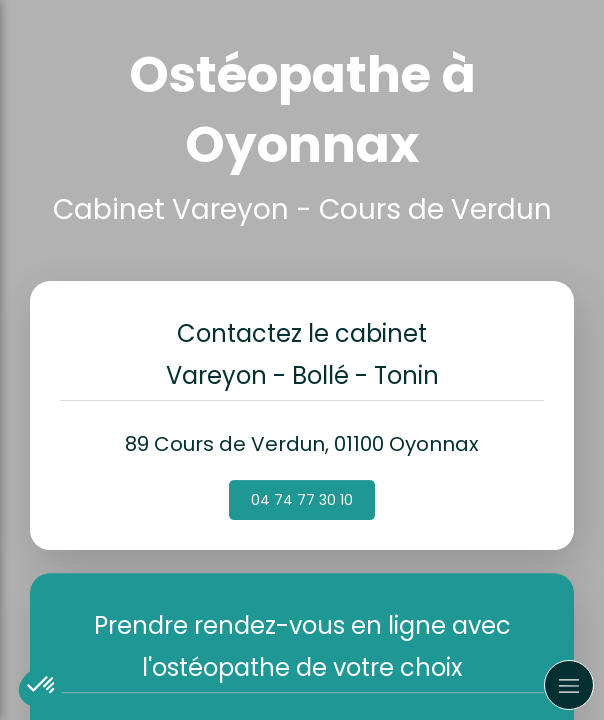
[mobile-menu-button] (569, 685)
